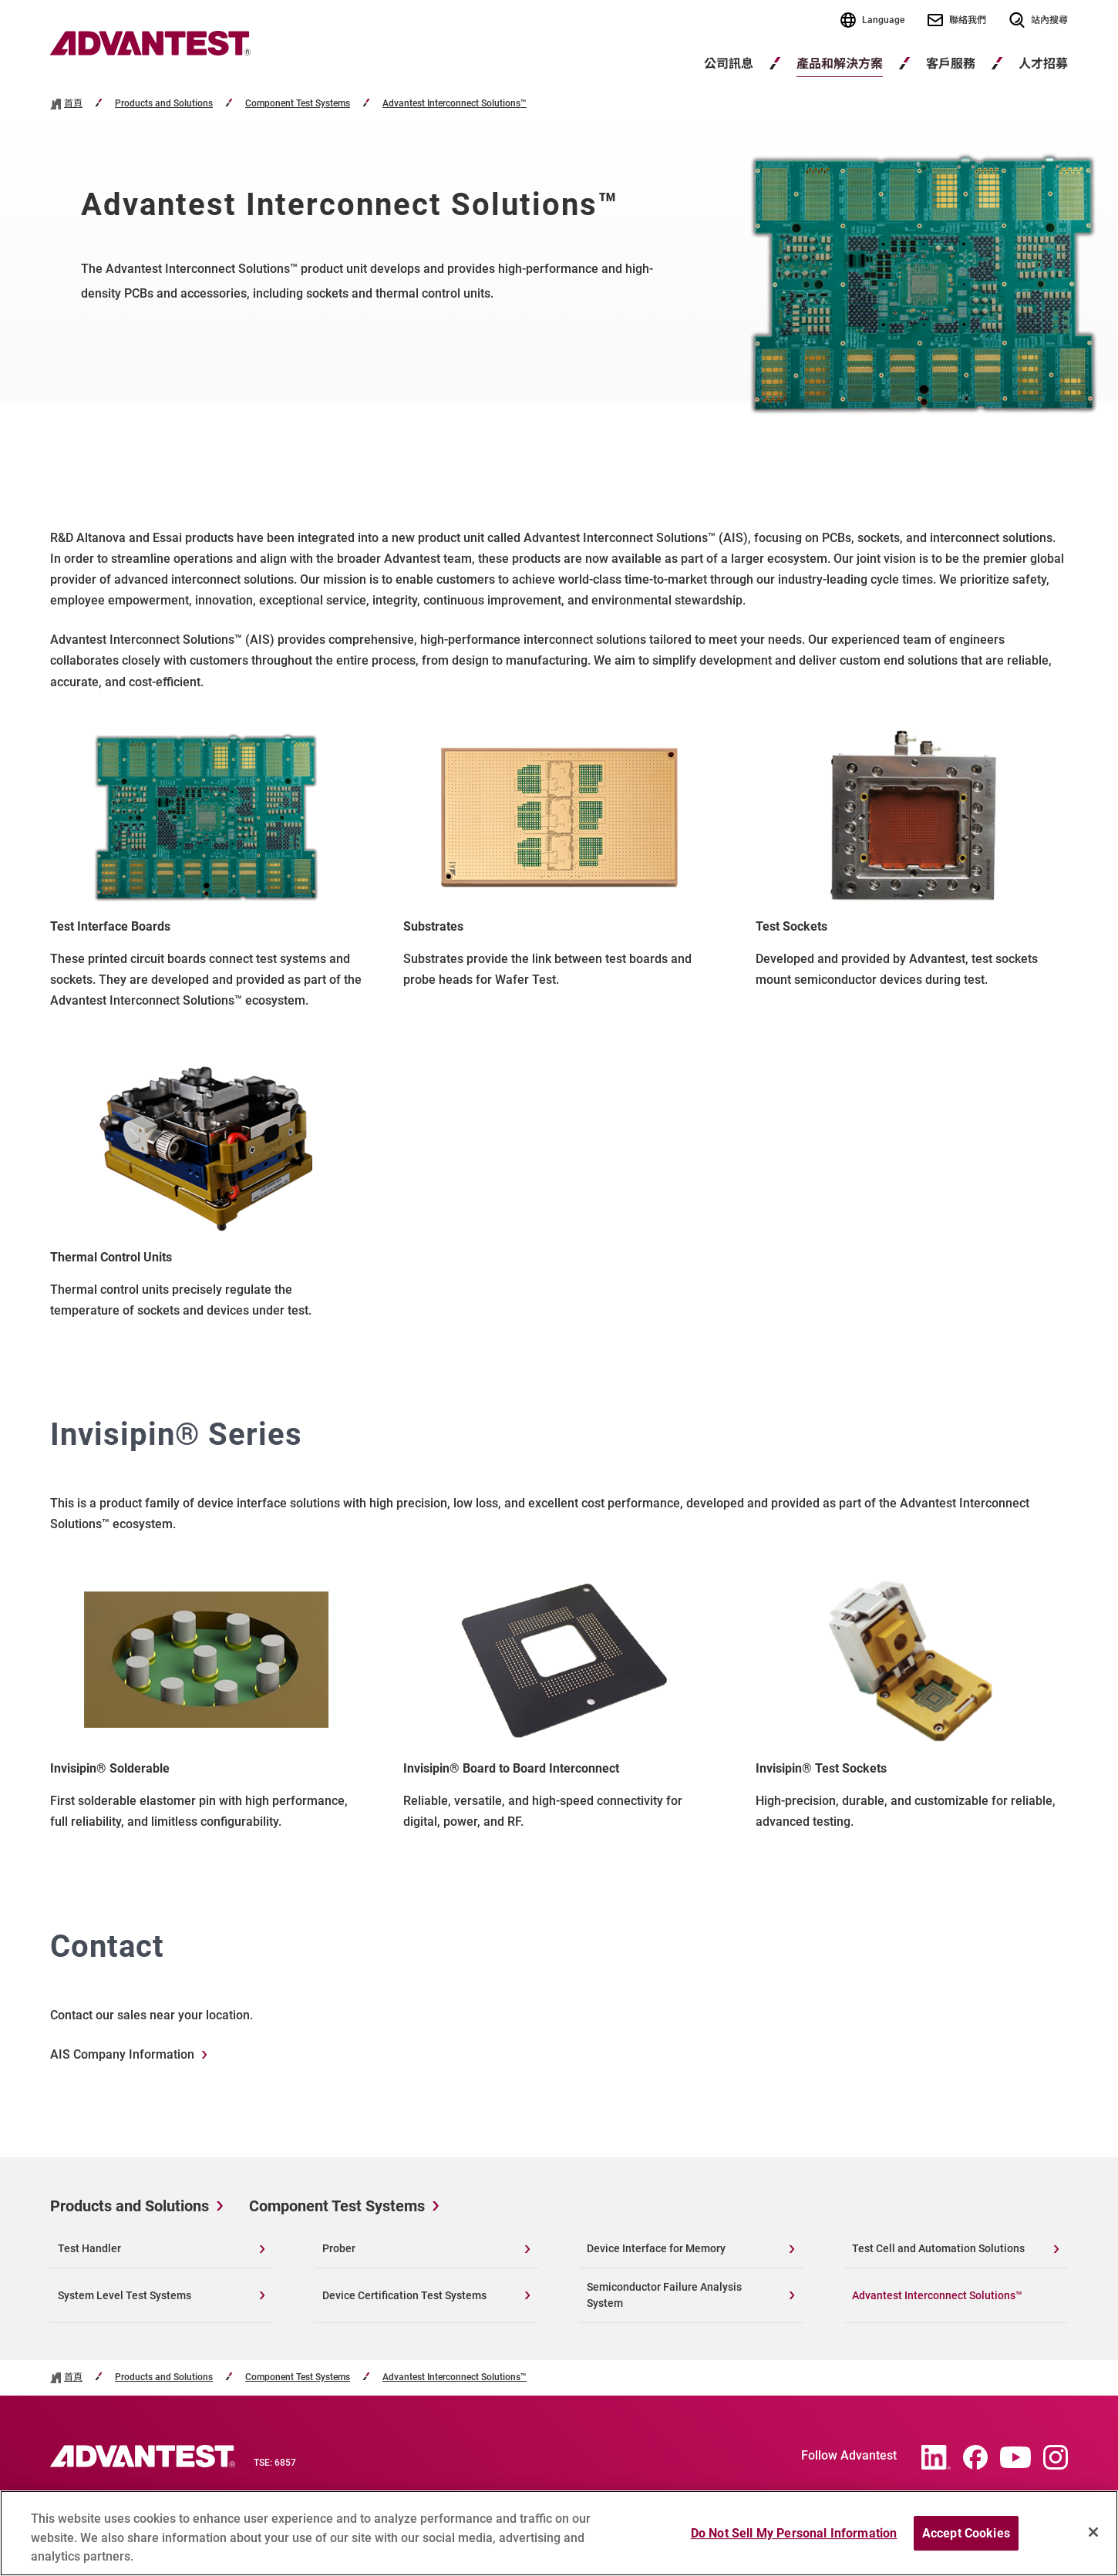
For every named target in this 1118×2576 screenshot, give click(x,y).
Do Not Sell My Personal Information (794, 2538)
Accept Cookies (966, 2538)
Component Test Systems (297, 104)
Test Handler (89, 2248)
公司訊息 (728, 63)
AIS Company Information (122, 2054)
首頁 (73, 104)
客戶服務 (950, 63)
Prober (338, 2248)
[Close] (1093, 2537)
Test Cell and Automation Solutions (938, 2248)
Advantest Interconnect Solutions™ (454, 104)
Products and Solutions (164, 104)
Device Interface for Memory (656, 2248)
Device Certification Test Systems (404, 2295)
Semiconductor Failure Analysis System (664, 2295)
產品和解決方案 (839, 63)
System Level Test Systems (124, 2295)
